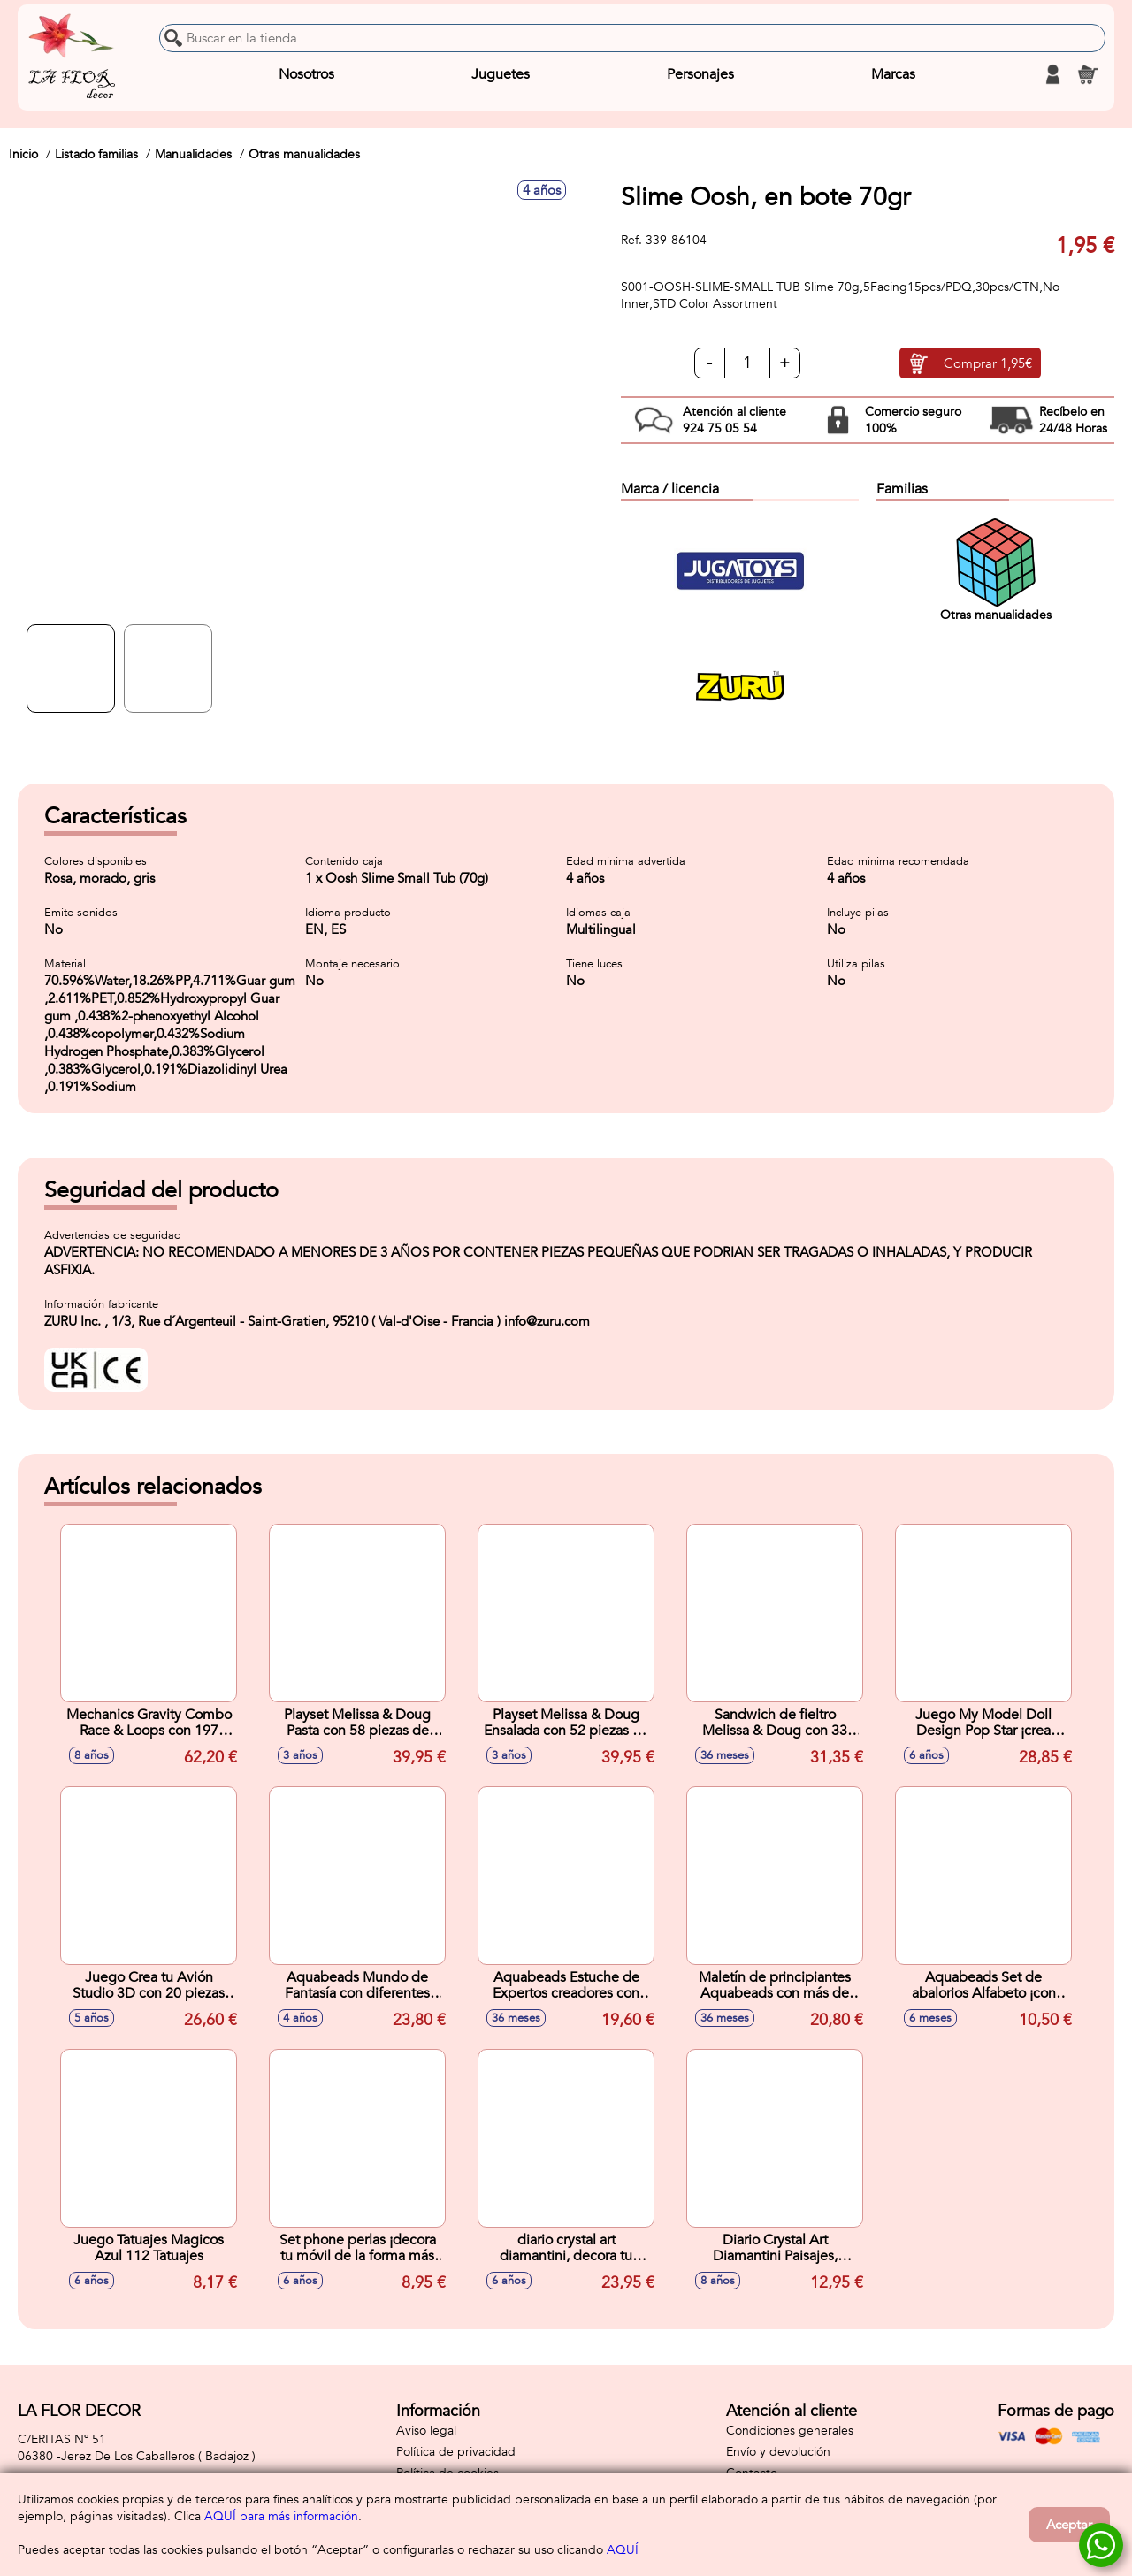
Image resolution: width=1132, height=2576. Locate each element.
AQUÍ (623, 2550)
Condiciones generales (789, 2430)
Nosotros (306, 74)
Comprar (988, 363)
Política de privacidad (456, 2451)
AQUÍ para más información (281, 2516)
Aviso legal (426, 2430)
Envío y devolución (778, 2451)
